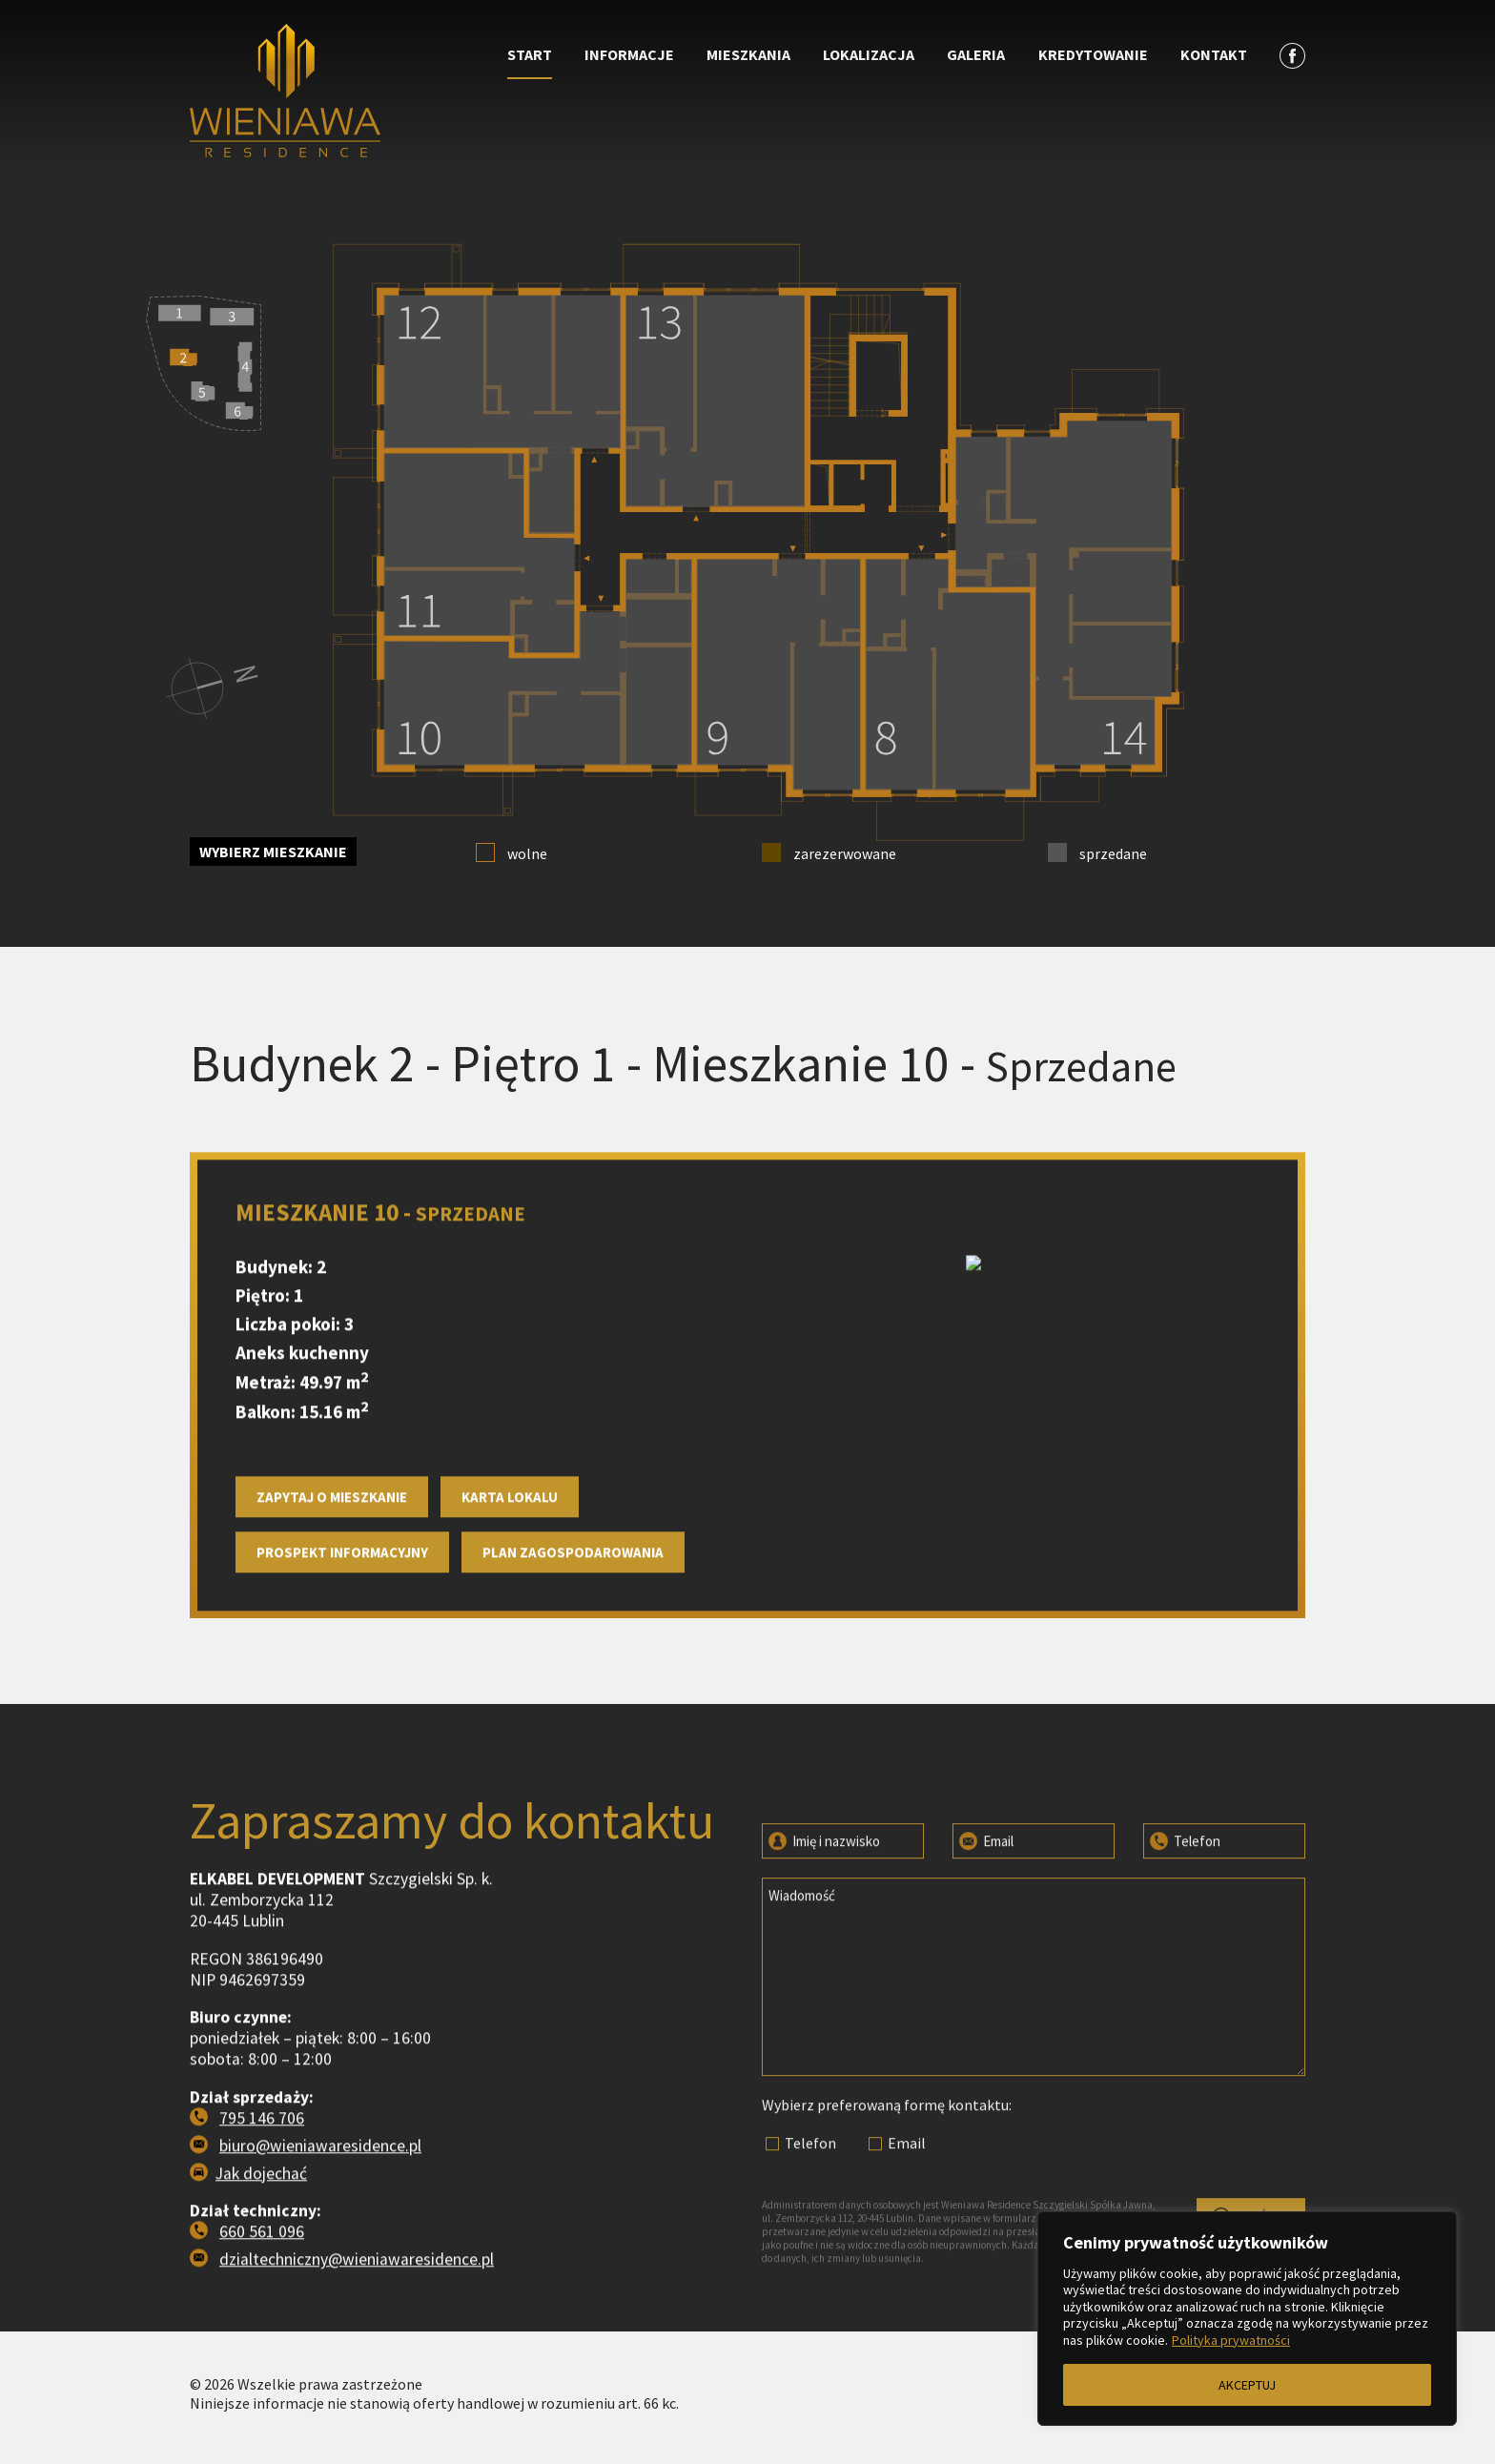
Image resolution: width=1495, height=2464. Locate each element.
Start (529, 54)
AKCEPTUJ (1247, 2384)
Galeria (976, 54)
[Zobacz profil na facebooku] (1292, 55)
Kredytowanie (1093, 54)
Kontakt (1213, 54)
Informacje (629, 54)
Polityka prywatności (1231, 2340)
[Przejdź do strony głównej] (329, 77)
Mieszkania (748, 54)
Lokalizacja (868, 54)
